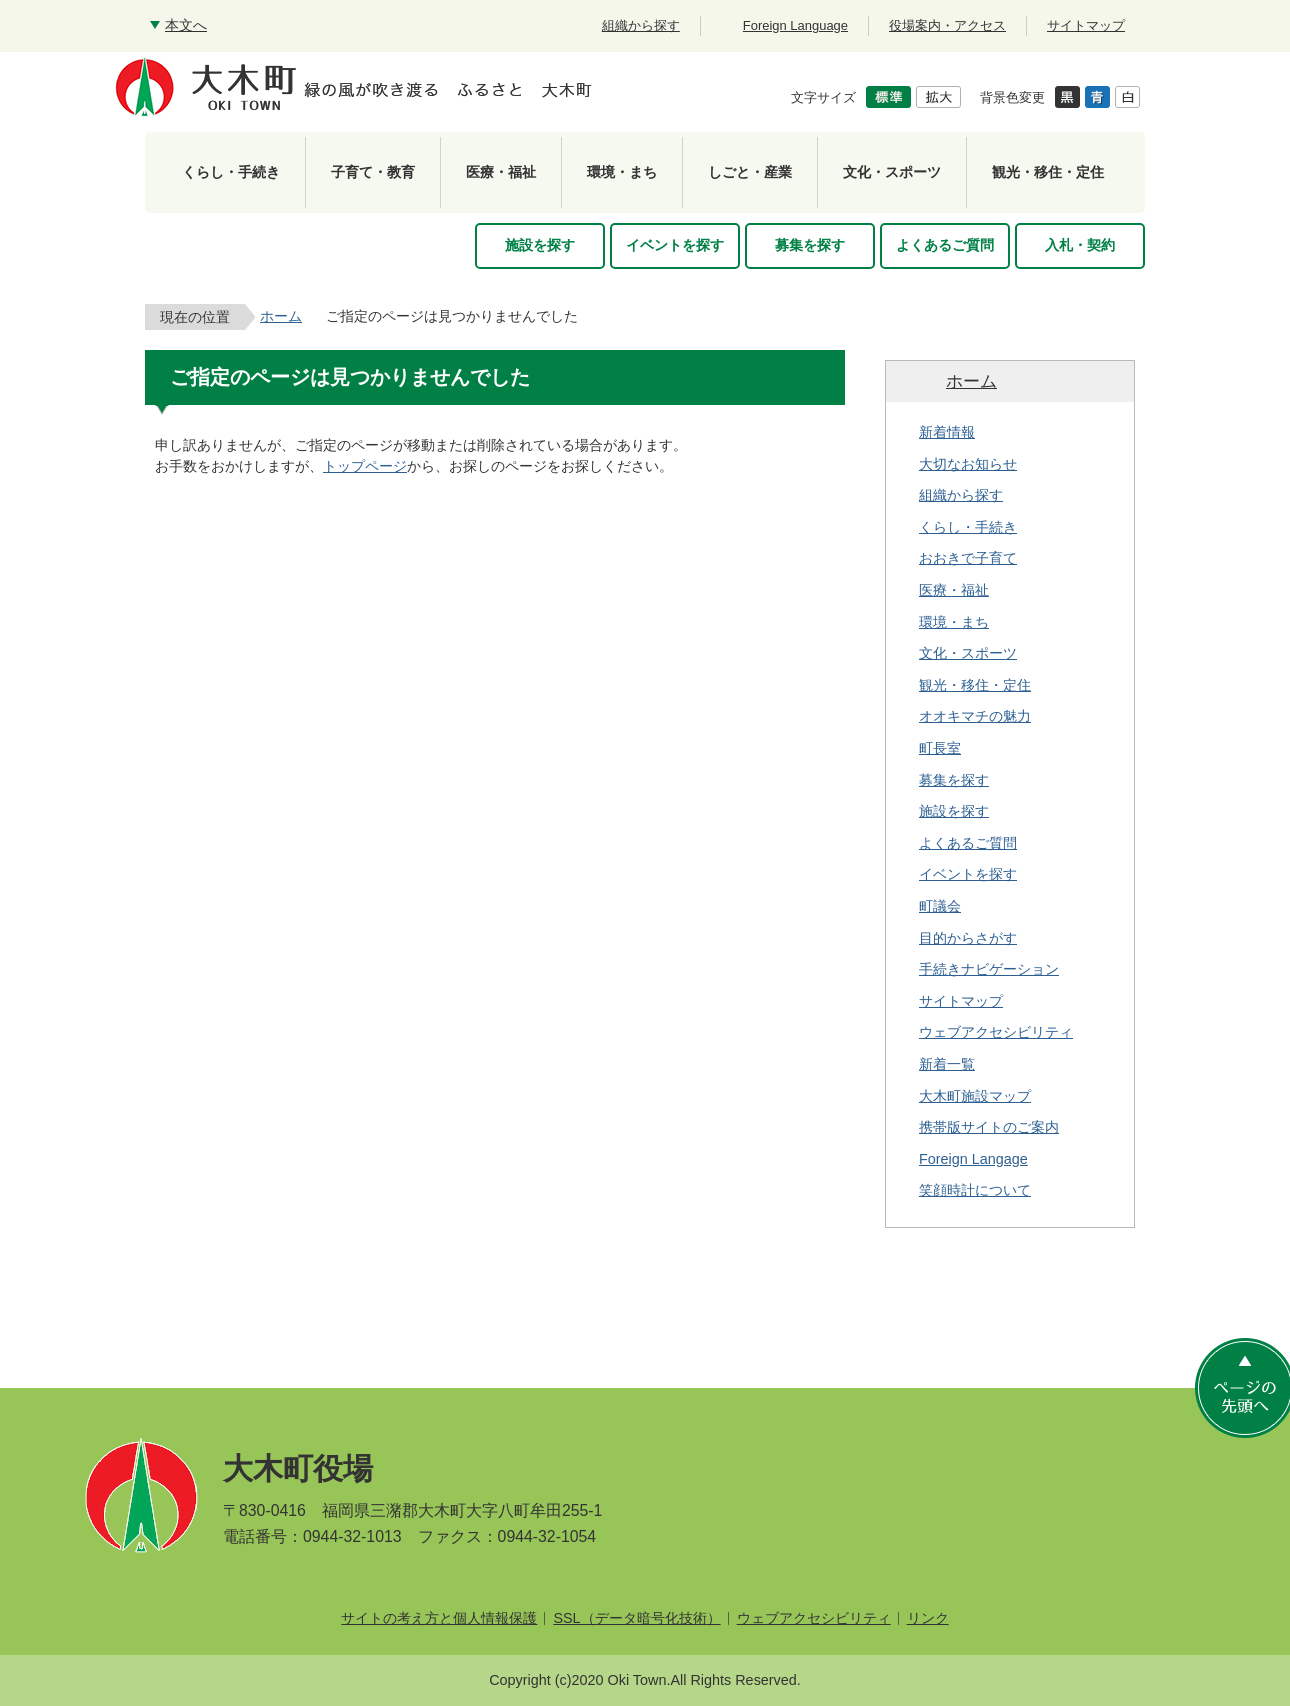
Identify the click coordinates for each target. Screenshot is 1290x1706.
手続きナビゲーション (989, 969)
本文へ (186, 25)
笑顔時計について (975, 1190)
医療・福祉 (954, 590)
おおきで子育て (968, 558)
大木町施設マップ (975, 1096)
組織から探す (961, 495)
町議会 (940, 906)
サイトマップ (961, 1001)
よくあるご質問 (968, 843)
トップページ (365, 466)
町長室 (940, 748)
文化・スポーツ (968, 653)
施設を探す (954, 811)
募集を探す (954, 780)
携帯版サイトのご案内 (989, 1127)
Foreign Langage (973, 1159)
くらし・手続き (968, 527)
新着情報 (947, 432)
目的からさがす (968, 938)
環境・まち (954, 622)
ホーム (281, 316)
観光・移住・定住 (975, 685)
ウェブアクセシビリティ (996, 1032)
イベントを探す (968, 874)
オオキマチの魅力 (975, 716)
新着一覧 (947, 1064)
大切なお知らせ (968, 464)
